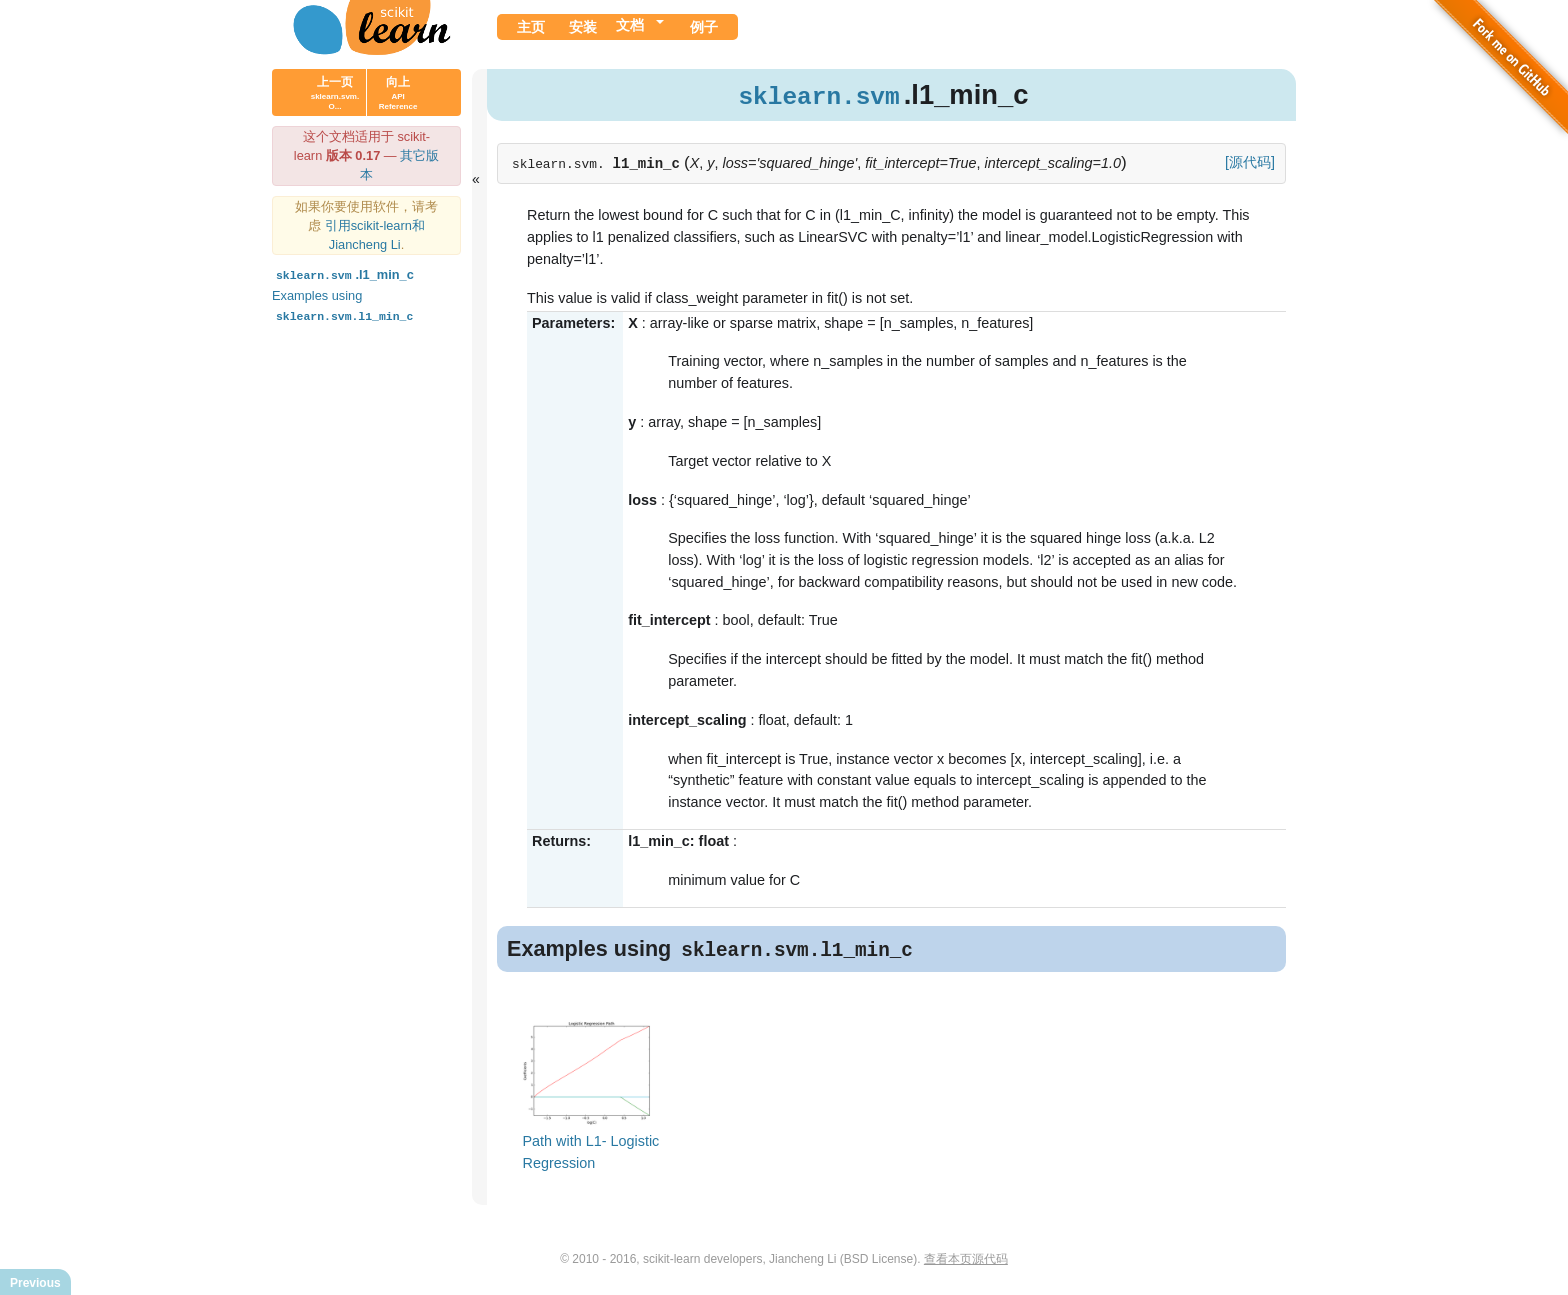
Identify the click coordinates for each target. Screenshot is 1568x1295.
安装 (583, 27)
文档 (630, 25)
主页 (531, 27)
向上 (398, 93)
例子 (704, 27)
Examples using (344, 305)
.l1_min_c (343, 274)
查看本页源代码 (966, 1261)
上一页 (335, 93)
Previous (35, 1283)
